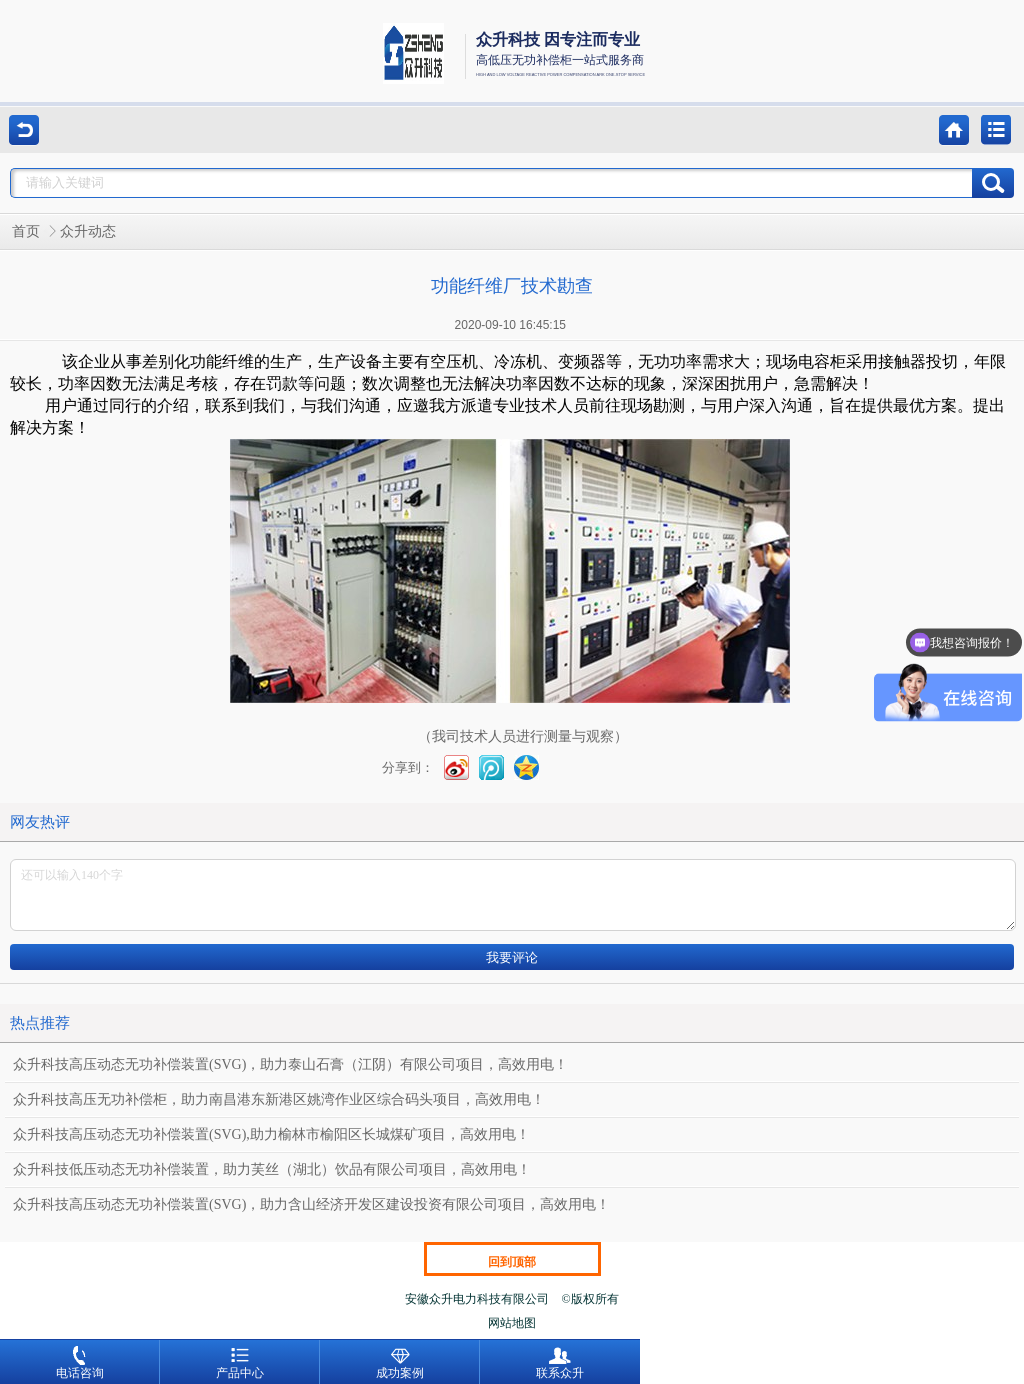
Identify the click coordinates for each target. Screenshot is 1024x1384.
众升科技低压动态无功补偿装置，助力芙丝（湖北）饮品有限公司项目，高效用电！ (272, 1169)
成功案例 (400, 1363)
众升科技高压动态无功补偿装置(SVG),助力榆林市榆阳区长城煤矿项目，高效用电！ (271, 1134)
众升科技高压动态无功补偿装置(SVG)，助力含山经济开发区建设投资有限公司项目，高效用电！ (311, 1204)
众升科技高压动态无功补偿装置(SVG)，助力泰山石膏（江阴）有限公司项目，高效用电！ (290, 1064)
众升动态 (88, 231)
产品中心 (240, 1363)
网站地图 (512, 1323)
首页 (26, 231)
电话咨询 (80, 1363)
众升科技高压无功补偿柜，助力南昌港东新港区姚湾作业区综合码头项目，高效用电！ (279, 1099)
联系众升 (560, 1363)
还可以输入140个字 (513, 895)
